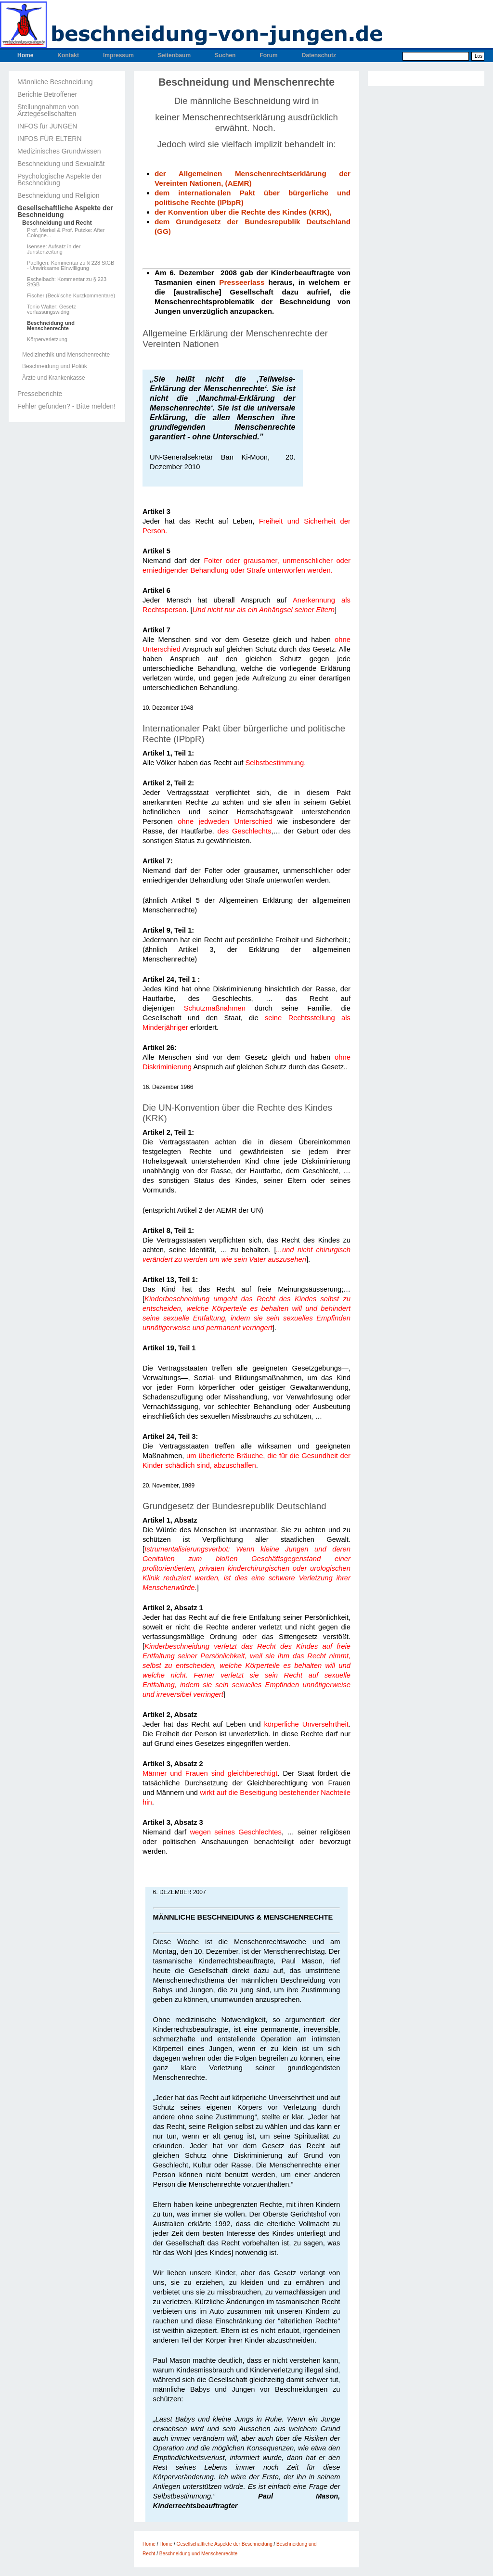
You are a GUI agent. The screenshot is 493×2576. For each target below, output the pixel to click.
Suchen (225, 55)
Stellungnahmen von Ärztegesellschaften (48, 110)
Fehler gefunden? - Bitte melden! (66, 406)
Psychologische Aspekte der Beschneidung (59, 179)
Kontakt (68, 55)
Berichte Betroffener (47, 94)
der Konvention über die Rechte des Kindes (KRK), (244, 212)
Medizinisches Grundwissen (59, 151)
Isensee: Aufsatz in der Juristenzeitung (53, 249)
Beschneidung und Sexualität (60, 163)
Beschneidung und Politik (54, 366)
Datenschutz (319, 55)
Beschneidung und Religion (58, 195)
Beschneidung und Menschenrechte (51, 325)
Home (25, 55)
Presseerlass (241, 282)
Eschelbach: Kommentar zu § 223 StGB (66, 282)
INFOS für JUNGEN (47, 126)
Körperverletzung (47, 339)
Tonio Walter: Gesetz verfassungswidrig (51, 309)
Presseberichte (39, 393)
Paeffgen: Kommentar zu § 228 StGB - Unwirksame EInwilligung (70, 265)
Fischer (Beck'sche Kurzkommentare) (71, 295)
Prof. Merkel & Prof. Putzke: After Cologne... (65, 233)
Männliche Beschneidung (54, 81)
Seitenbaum (174, 55)
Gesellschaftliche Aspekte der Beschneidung (65, 211)
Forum (268, 55)
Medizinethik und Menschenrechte (66, 355)
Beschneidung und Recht (57, 223)
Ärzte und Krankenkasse (53, 378)
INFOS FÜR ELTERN (49, 138)
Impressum (118, 55)
